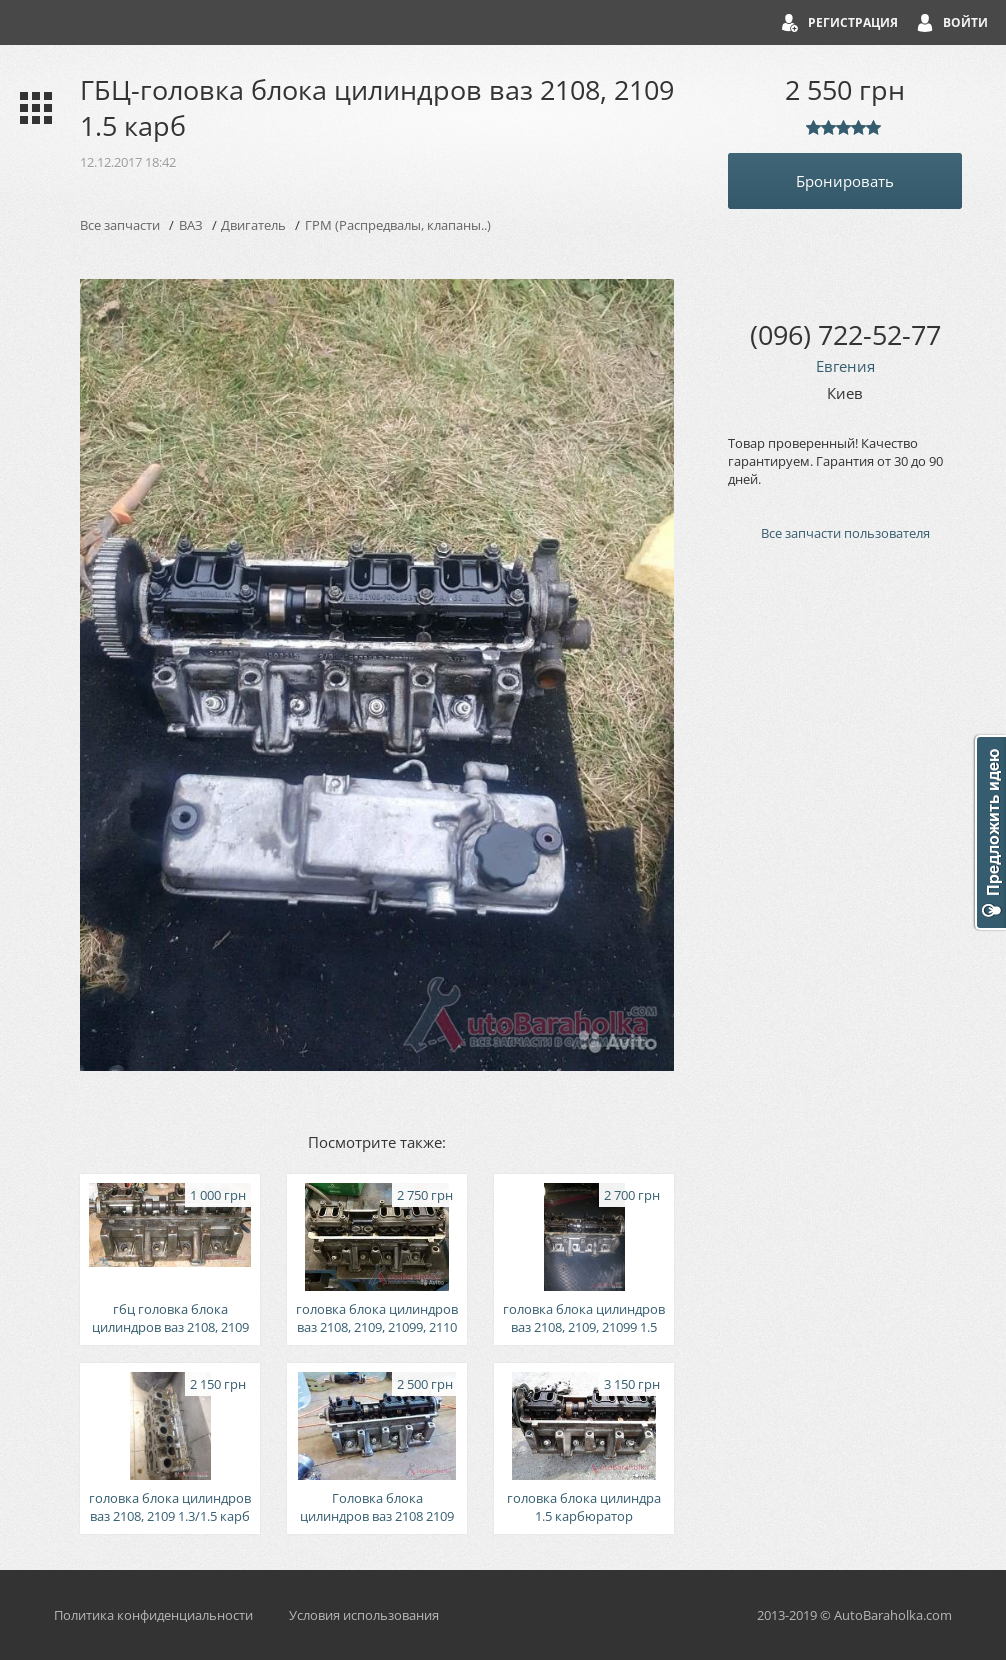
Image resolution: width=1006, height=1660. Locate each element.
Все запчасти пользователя (845, 533)
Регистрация (853, 22)
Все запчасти (120, 225)
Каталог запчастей (31, 108)
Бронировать (845, 181)
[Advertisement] (845, 896)
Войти (965, 22)
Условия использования (364, 1615)
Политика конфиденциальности (153, 1615)
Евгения (845, 366)
